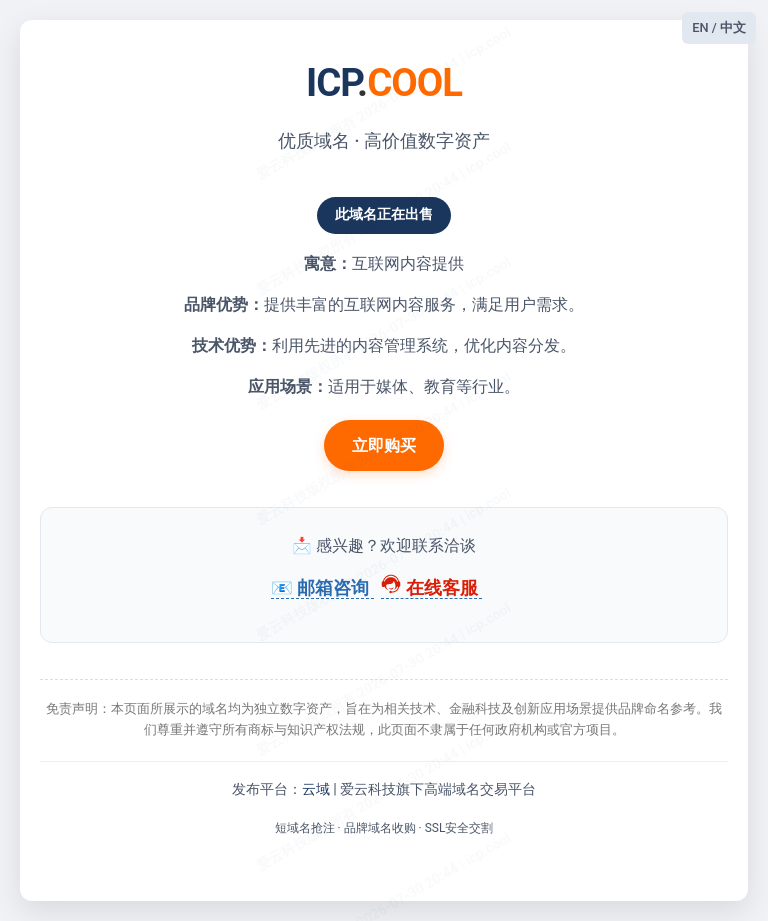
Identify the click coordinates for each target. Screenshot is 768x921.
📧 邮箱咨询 (322, 588)
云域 (316, 789)
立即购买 (384, 445)
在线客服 (431, 588)
